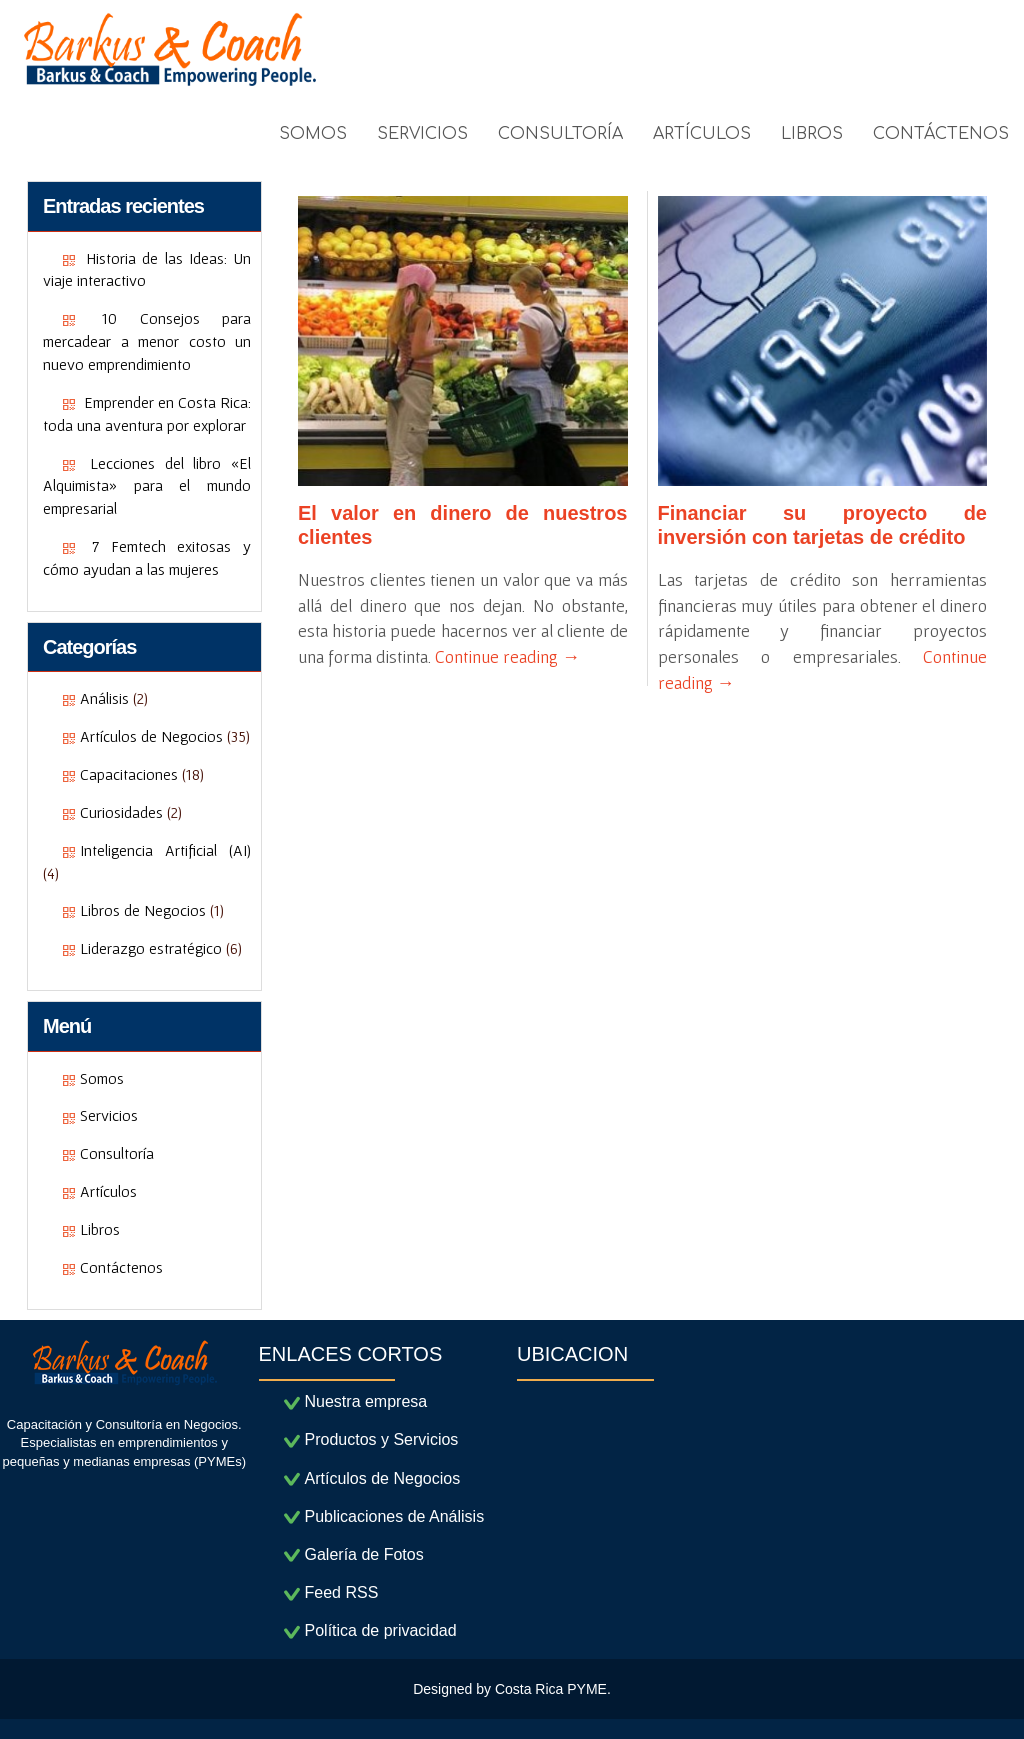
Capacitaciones (129, 774)
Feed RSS (342, 1592)
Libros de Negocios (143, 910)
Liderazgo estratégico (151, 948)
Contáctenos (121, 1267)
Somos (102, 1078)
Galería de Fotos (364, 1554)
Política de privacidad (381, 1630)
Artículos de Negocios (151, 736)
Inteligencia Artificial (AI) (165, 850)
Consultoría (117, 1153)
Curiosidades (121, 812)
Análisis (104, 698)
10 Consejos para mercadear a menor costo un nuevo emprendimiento (147, 341)
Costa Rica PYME (551, 1689)
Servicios (109, 1115)
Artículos (108, 1191)
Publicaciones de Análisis (395, 1516)
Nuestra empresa (366, 1401)
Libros (100, 1229)
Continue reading (507, 656)
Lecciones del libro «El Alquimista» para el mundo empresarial (147, 486)
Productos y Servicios (382, 1439)
